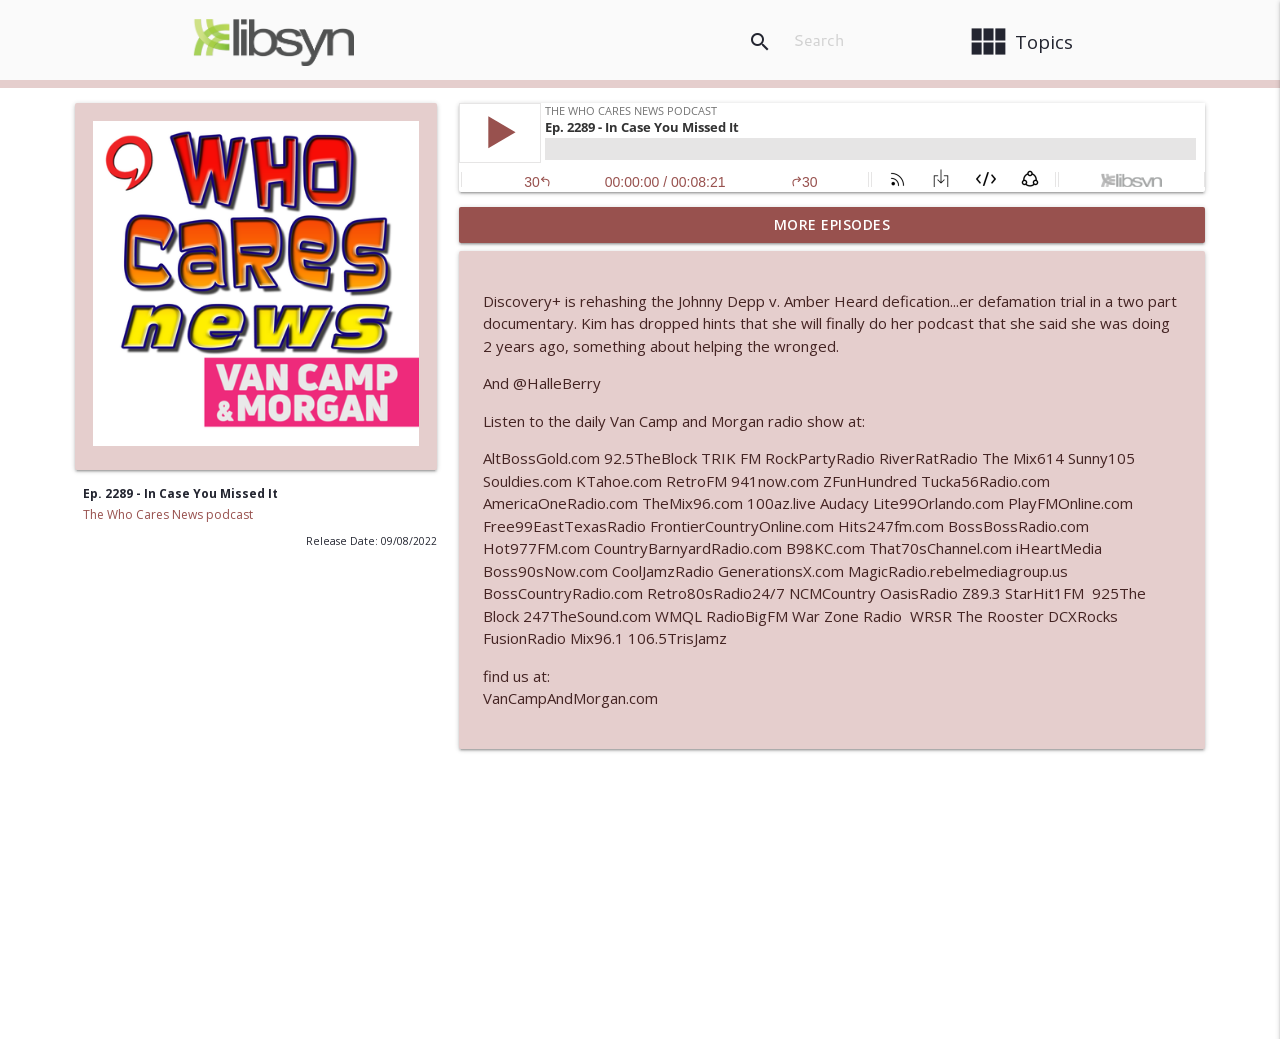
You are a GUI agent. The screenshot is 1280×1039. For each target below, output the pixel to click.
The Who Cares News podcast (168, 514)
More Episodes (832, 224)
